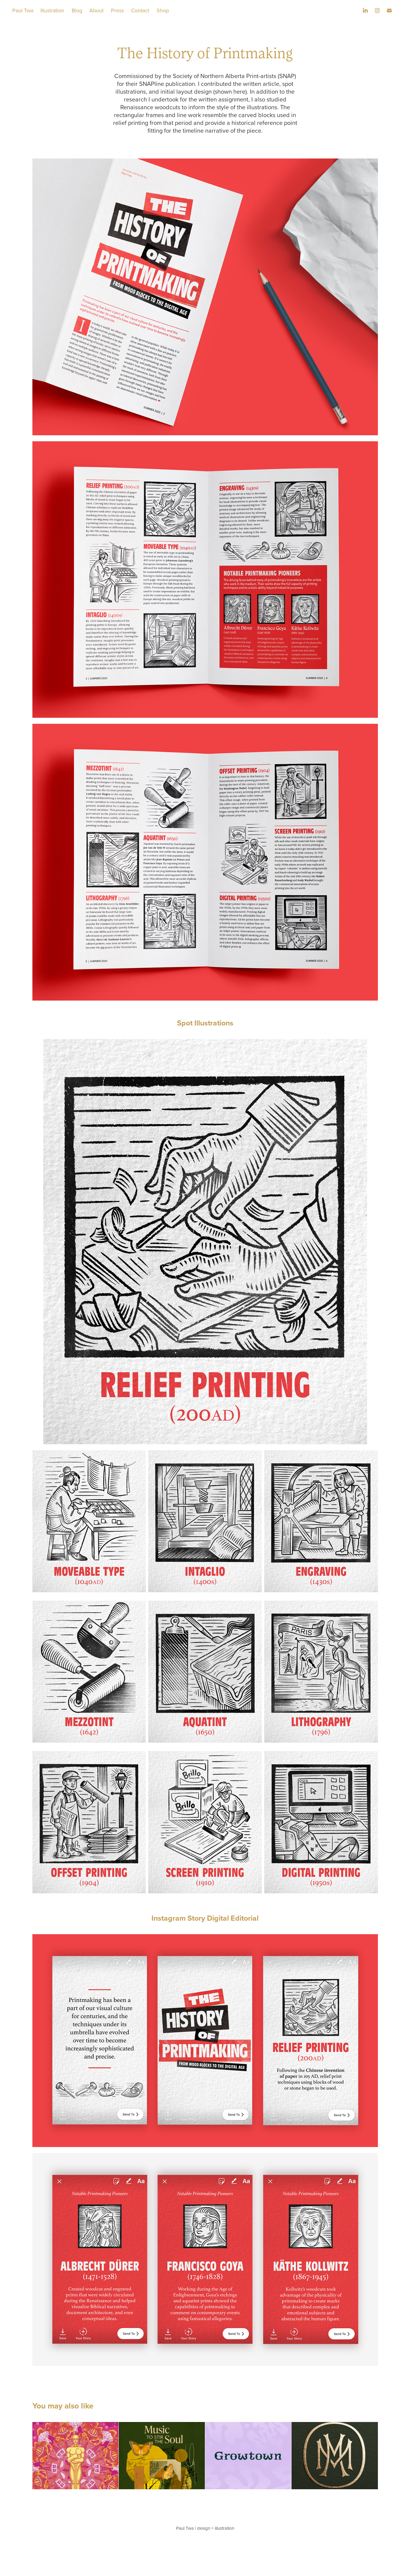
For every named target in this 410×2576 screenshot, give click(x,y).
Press (117, 10)
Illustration (52, 10)
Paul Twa (22, 10)
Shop (163, 10)
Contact (140, 10)
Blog (77, 10)
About (96, 10)
